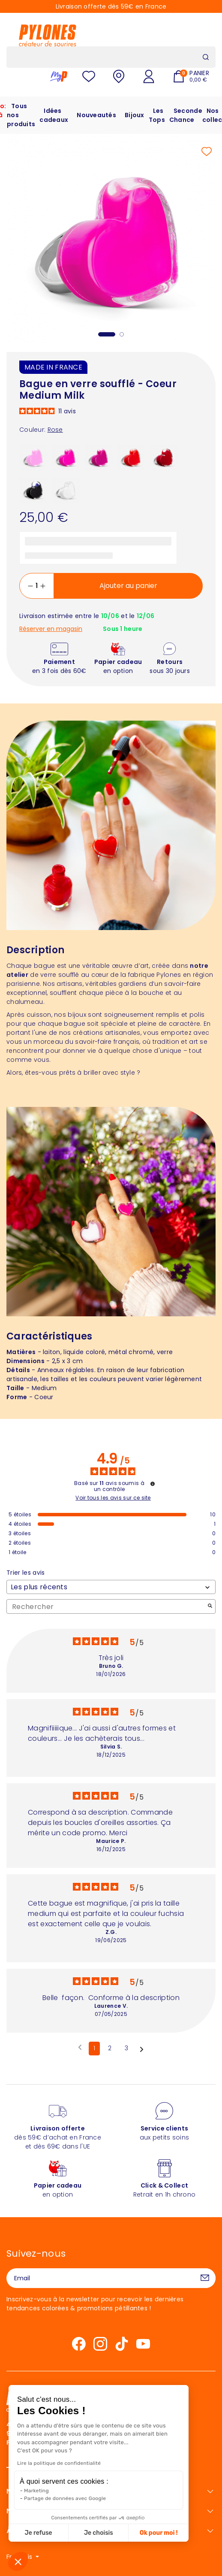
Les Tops (157, 115)
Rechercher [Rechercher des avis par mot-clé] (107, 1607)
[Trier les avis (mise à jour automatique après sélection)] (111, 1587)
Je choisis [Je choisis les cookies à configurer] (50, 2533)
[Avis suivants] (142, 2049)
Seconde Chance (185, 115)
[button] (18, 2561)
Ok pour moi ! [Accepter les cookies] (110, 2533)
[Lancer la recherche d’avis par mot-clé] (210, 1606)
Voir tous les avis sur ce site (113, 1498)
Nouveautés (96, 115)
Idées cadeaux (53, 115)
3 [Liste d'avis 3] (126, 2048)
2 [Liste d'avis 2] (109, 2048)
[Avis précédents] (80, 2047)
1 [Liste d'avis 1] (94, 2048)
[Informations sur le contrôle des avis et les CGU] (152, 1483)
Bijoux (134, 115)
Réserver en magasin (50, 629)
